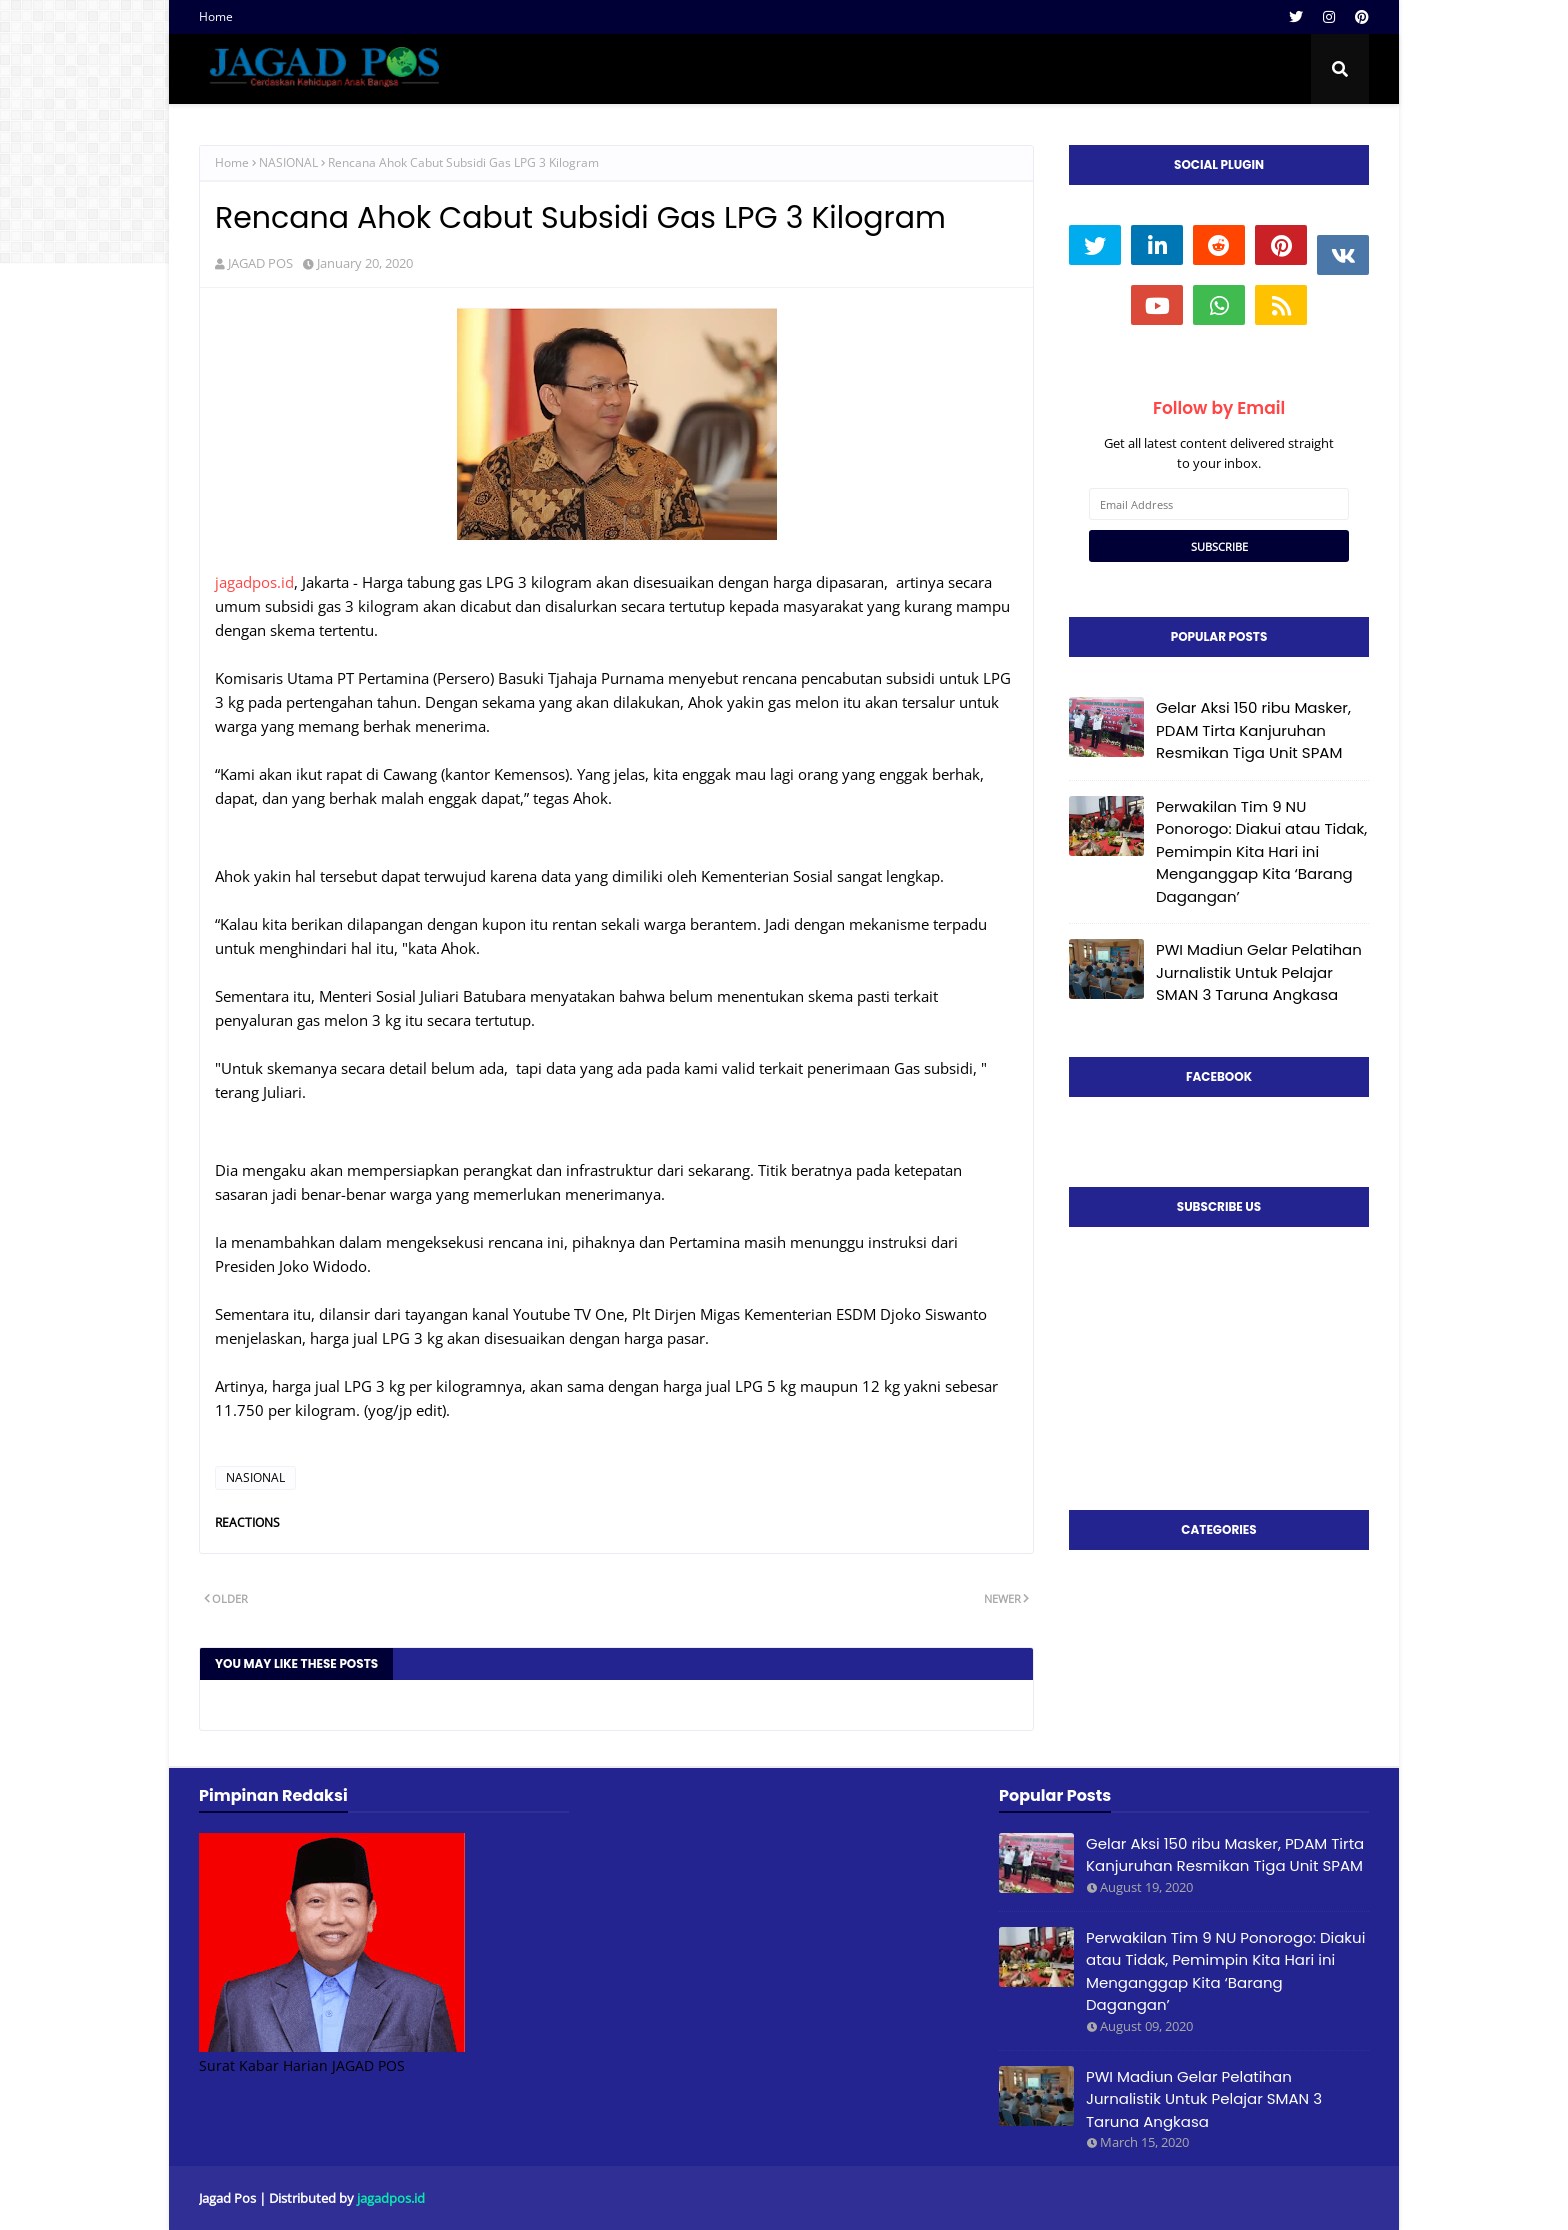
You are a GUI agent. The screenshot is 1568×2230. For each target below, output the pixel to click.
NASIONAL (288, 162)
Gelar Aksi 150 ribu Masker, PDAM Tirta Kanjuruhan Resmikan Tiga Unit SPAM (1253, 730)
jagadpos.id (254, 582)
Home (216, 16)
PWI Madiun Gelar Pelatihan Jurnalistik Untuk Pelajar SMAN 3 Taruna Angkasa (1259, 972)
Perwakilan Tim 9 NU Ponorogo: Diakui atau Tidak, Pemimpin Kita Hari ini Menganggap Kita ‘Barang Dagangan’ (1261, 851)
